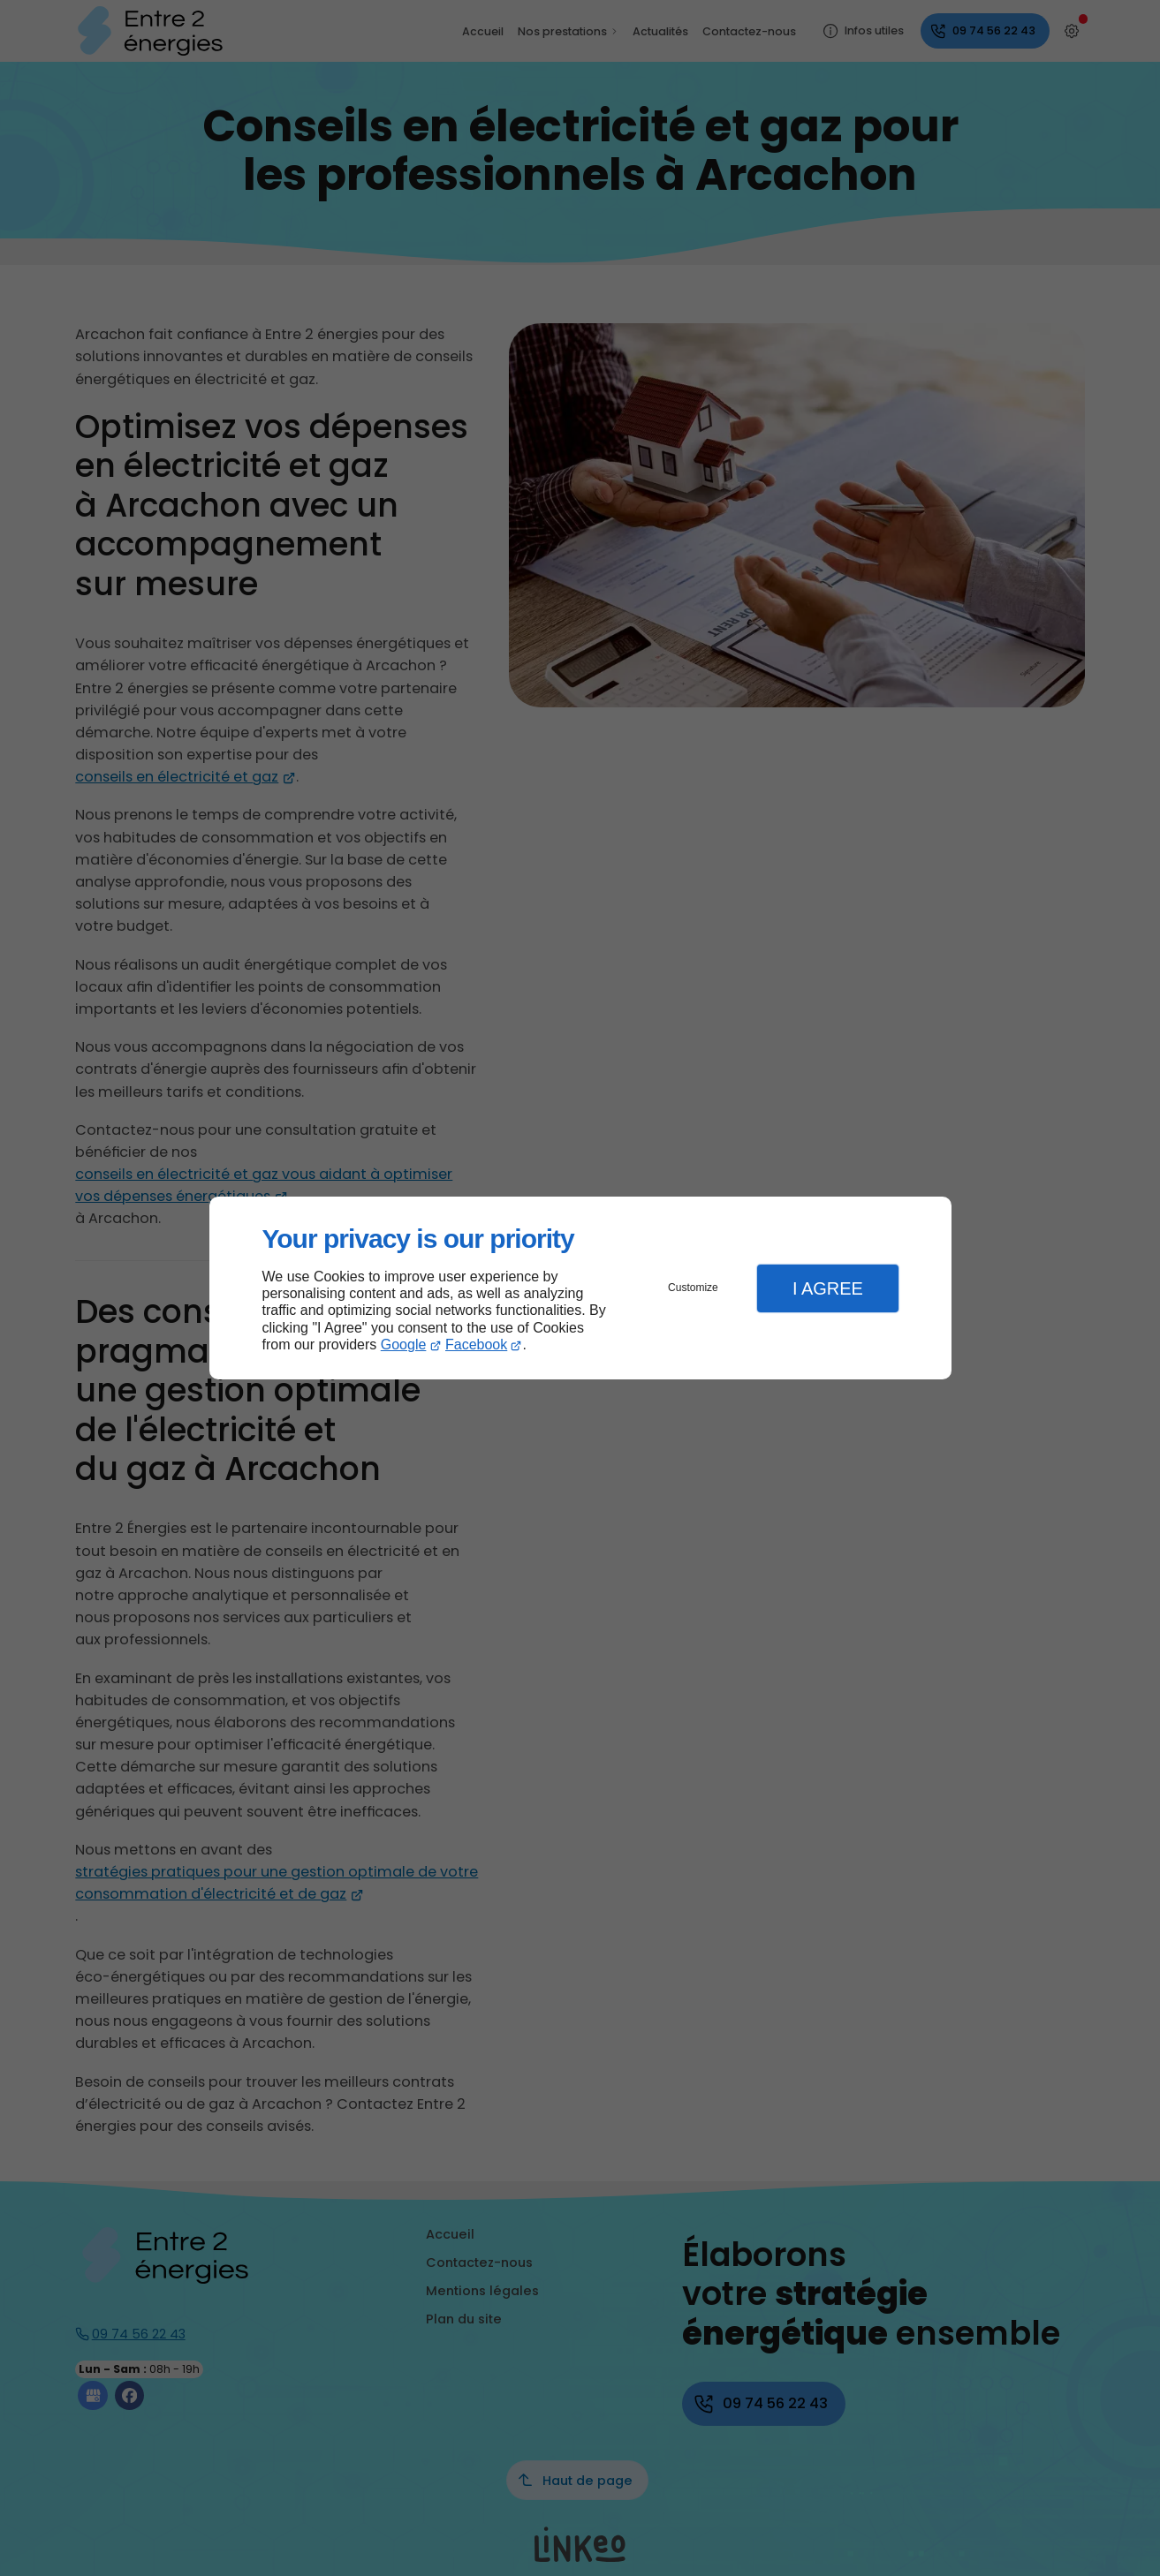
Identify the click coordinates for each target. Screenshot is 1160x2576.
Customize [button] (693, 1287)
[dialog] (580, 1288)
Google (404, 1344)
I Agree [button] (827, 1288)
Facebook (476, 1344)
